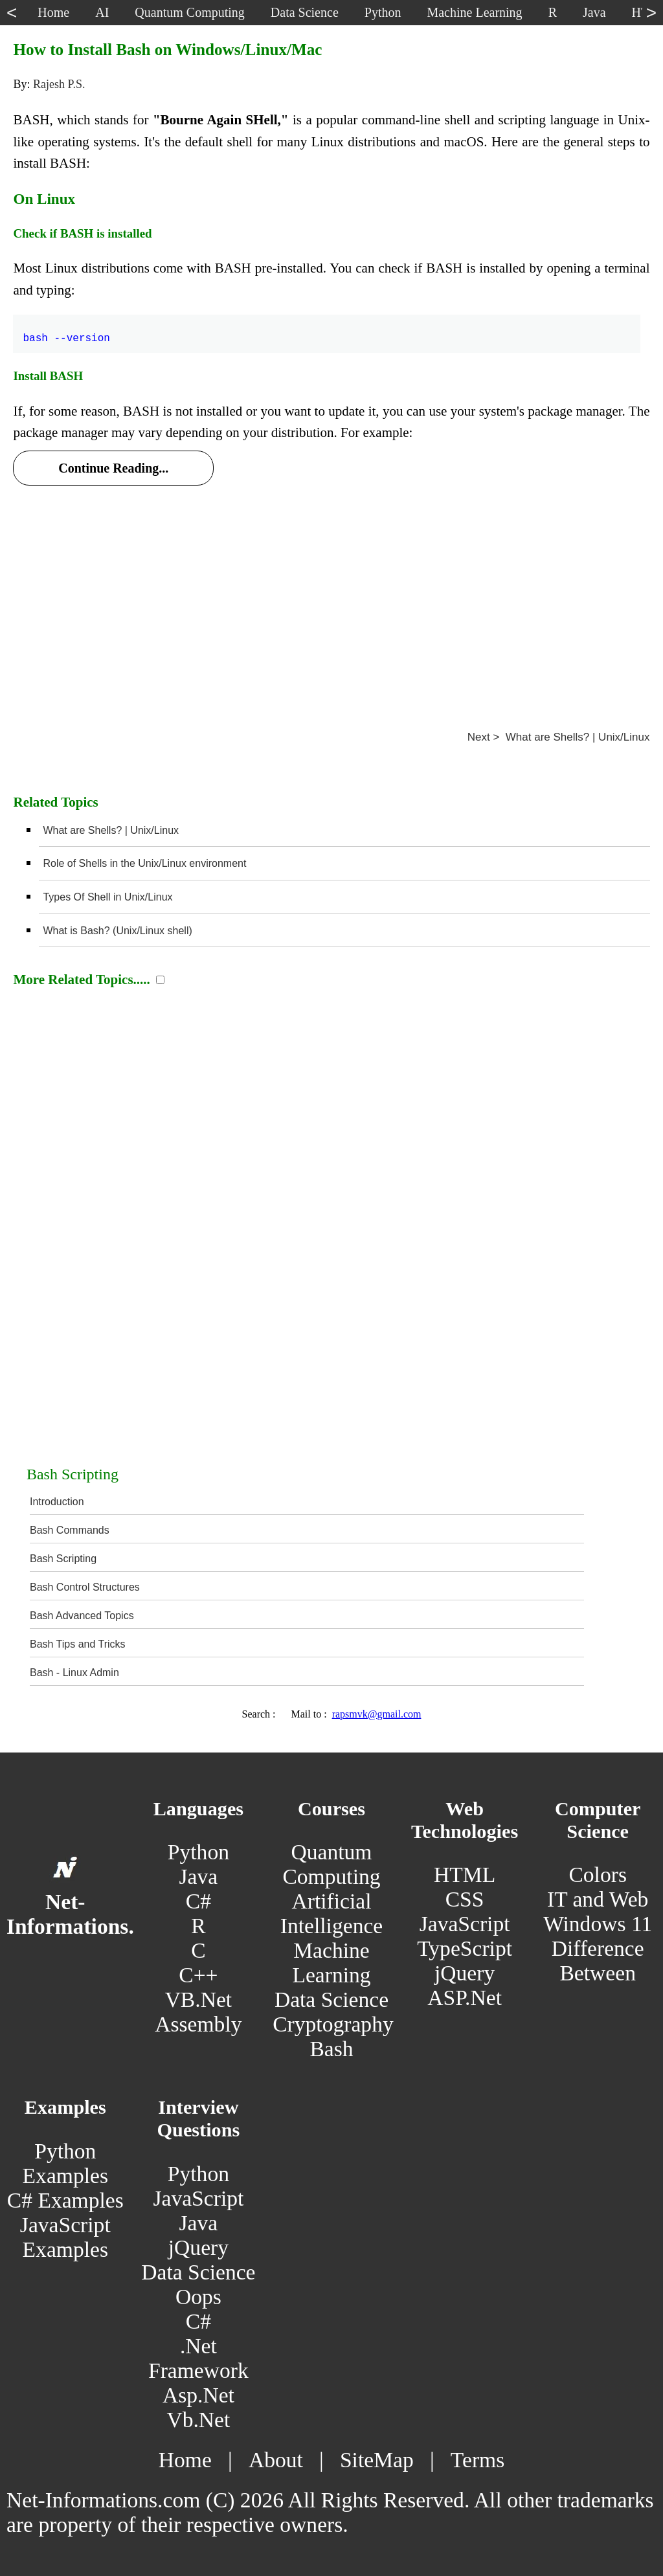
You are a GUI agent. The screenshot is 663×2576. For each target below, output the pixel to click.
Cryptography (333, 2024)
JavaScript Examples (65, 2237)
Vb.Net (198, 2420)
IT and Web (597, 1899)
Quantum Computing (331, 1864)
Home (185, 2460)
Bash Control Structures (85, 1587)
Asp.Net (198, 2395)
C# (198, 1901)
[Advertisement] (331, 591)
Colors (597, 1875)
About (276, 2460)
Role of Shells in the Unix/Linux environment (144, 863)
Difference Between (598, 1960)
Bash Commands (69, 1530)
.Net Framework (198, 2358)
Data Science (331, 1999)
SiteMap (377, 2460)
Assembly (198, 2024)
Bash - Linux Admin (74, 1672)
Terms (477, 2460)
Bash (331, 2049)
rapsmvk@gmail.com (376, 1713)
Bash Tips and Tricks (78, 1644)
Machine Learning (331, 1962)
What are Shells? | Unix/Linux (111, 830)
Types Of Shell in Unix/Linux (107, 896)
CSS (464, 1899)
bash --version (66, 330)
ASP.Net (464, 1998)
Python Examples (65, 2163)
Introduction (57, 1501)
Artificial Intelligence (331, 1913)
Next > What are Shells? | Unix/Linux (558, 737)
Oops (198, 2297)
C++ (198, 1975)
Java (198, 1876)
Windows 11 (597, 1924)
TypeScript (464, 1948)
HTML (464, 1875)
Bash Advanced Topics (82, 1615)
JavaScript (465, 1924)
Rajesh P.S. (59, 84)
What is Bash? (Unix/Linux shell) (117, 930)
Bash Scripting (63, 1558)
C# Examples (65, 2200)
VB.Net (198, 1999)
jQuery (464, 1973)
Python (198, 1852)
